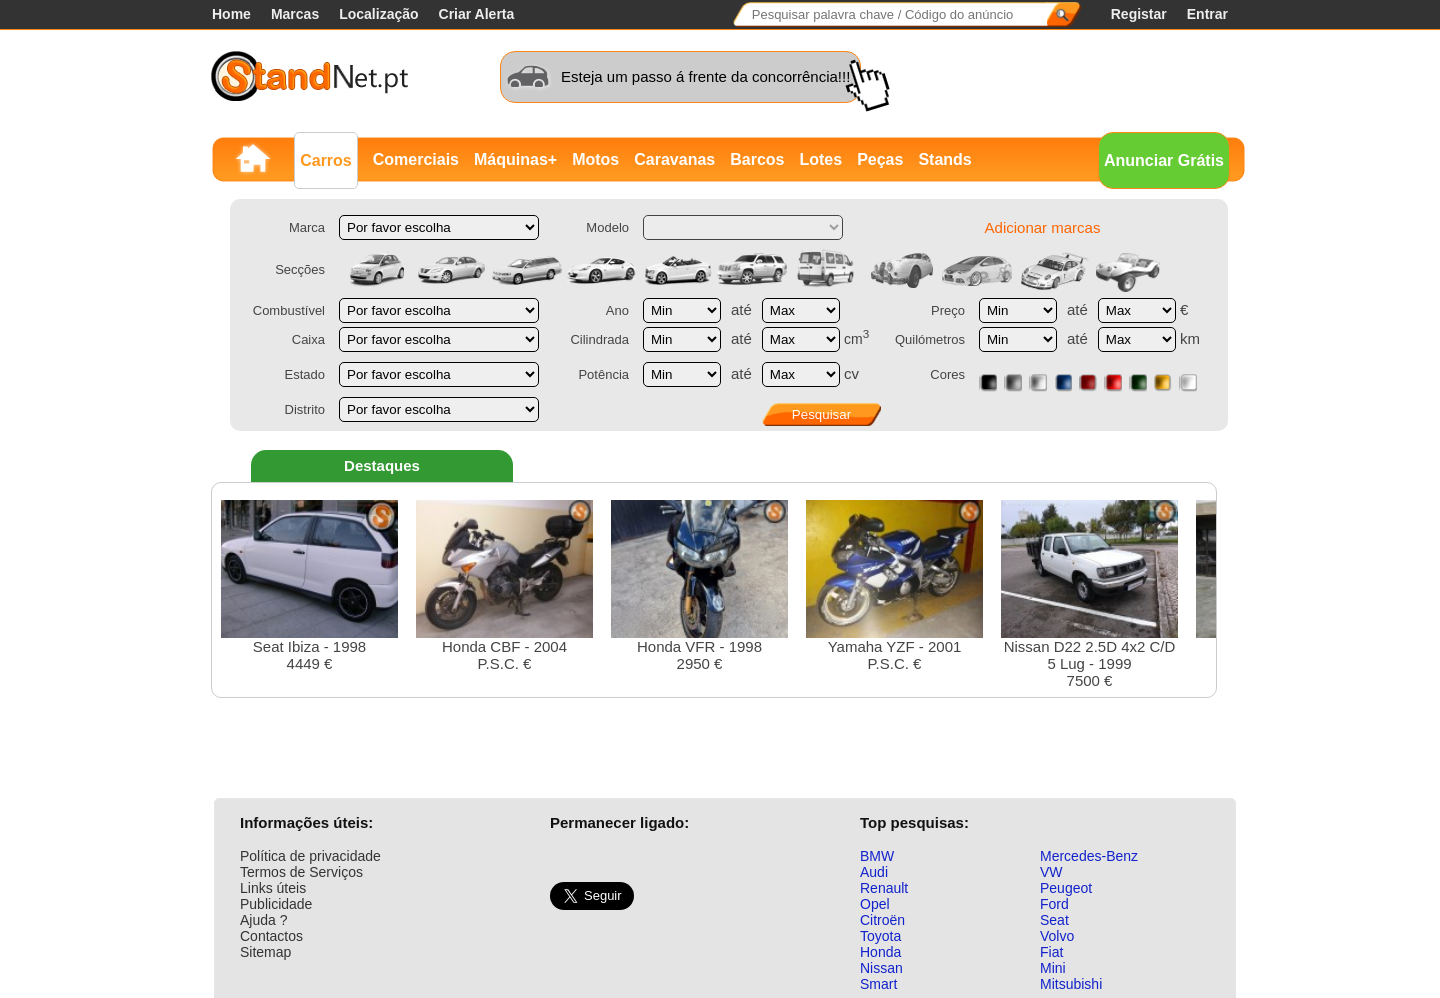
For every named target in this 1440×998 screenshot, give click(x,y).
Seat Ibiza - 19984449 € (309, 586)
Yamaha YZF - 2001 (894, 586)
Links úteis (273, 888)
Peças (880, 159)
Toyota (880, 936)
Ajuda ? (263, 920)
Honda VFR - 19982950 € (699, 586)
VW (1051, 872)
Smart (878, 984)
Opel (875, 904)
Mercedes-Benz (1089, 856)
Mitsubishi (1071, 984)
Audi (874, 872)
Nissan (881, 968)
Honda (880, 952)
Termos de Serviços (301, 872)
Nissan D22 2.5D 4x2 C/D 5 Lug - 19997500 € (1089, 594)
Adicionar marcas (1043, 227)
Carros (326, 160)
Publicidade (276, 904)
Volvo (1057, 936)
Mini (1053, 968)
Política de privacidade (310, 856)
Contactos (271, 936)
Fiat (1051, 952)
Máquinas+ (515, 159)
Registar (1139, 14)
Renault (884, 888)
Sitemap (265, 952)
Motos (595, 159)
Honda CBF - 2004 (504, 586)
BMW (877, 856)
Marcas (295, 14)
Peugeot (1066, 888)
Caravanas (674, 159)
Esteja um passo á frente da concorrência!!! (705, 76)
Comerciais (416, 159)
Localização (378, 14)
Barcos (757, 159)
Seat (1054, 920)
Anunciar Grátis (1164, 160)
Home (231, 14)
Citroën (882, 920)
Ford (1054, 904)
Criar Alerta (477, 14)
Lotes (820, 159)
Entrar (1207, 14)
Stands (944, 159)
